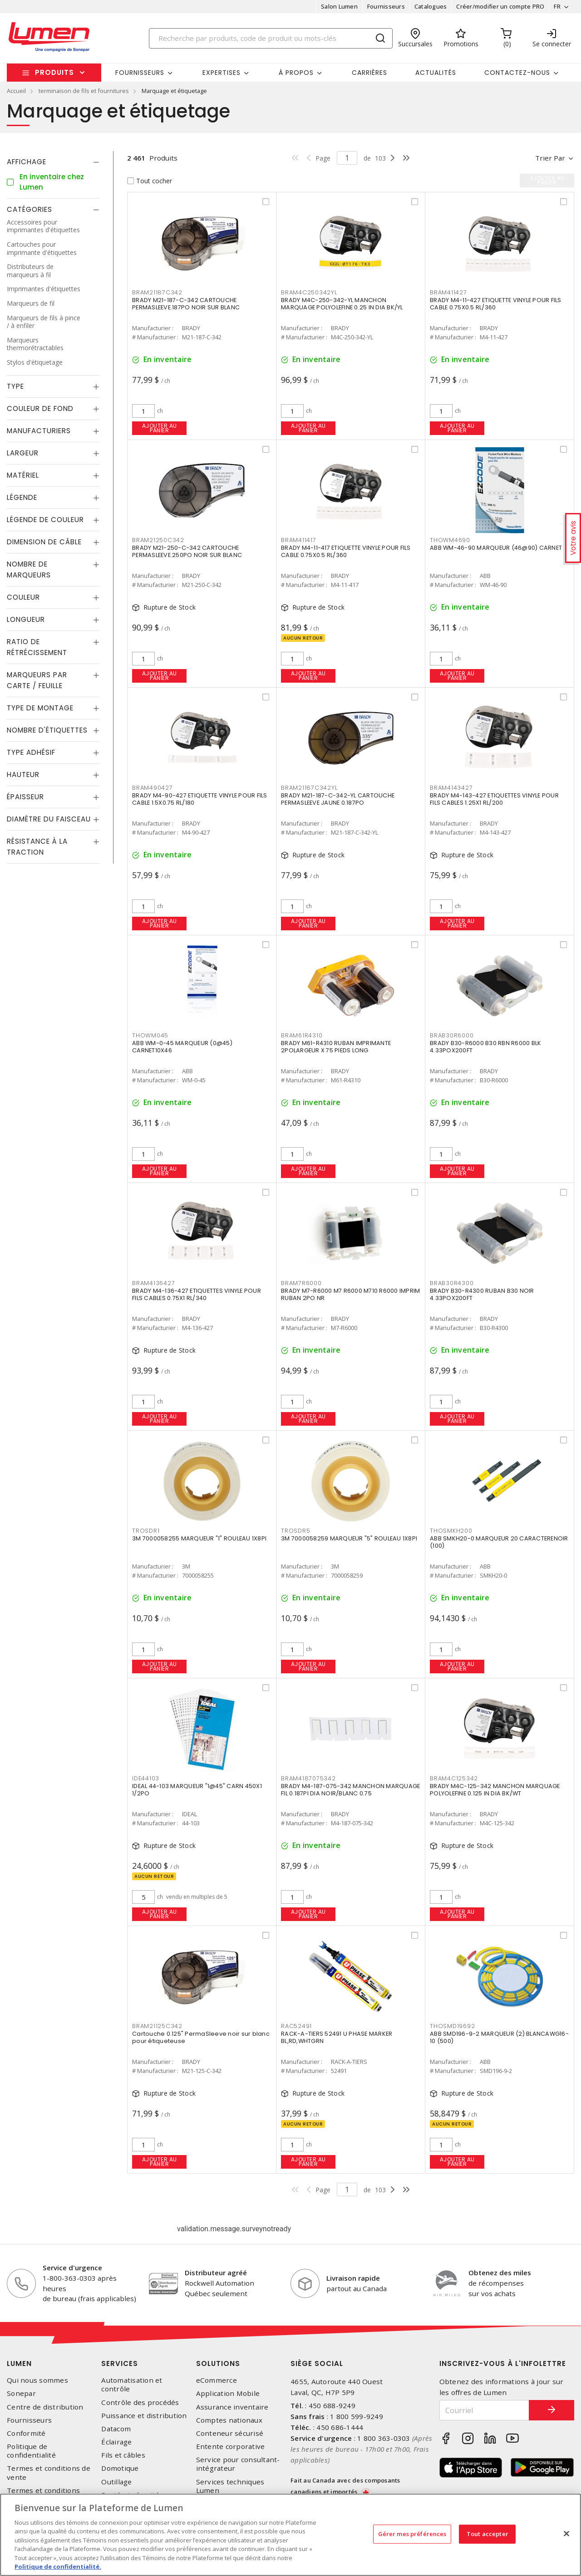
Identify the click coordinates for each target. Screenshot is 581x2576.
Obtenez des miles (499, 2272)
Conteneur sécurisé (230, 2433)
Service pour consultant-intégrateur (238, 2464)
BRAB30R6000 (451, 1035)
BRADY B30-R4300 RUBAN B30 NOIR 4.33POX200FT (482, 1294)
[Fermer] (566, 2533)
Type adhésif (31, 752)
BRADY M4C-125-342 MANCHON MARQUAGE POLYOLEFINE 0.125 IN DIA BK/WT (495, 1789)
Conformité (26, 2433)
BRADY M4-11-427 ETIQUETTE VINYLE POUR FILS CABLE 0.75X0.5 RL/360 (495, 303)
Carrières (369, 72)
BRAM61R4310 (301, 1035)
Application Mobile (228, 2393)
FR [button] (557, 6)
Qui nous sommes (37, 2380)
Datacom (116, 2428)
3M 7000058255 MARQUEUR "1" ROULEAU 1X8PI (199, 1538)
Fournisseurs (386, 6)
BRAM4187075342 (308, 1778)
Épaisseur (25, 797)
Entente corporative (230, 2446)
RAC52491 (296, 2026)
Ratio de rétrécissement (37, 647)
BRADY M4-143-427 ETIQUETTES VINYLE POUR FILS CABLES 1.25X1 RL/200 (494, 799)
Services (119, 2363)
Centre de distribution (45, 2407)
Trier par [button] (550, 157)
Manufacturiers (39, 430)
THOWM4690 (450, 540)
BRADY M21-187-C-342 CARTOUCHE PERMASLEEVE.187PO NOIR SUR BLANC (186, 303)
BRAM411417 (298, 540)
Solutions (218, 2363)
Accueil (16, 91)
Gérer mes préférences (412, 2534)
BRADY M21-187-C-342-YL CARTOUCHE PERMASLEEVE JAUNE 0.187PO (337, 799)
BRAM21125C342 (157, 2026)
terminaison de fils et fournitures (84, 91)
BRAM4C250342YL (309, 292)
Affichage (26, 161)
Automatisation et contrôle (131, 2384)
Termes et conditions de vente (48, 2472)
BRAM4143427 (451, 788)
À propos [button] (296, 72)
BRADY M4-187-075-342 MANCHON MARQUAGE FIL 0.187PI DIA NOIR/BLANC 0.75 (350, 1789)
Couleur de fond (40, 408)
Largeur (23, 453)
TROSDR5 (295, 1531)
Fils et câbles (123, 2455)
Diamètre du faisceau (49, 819)
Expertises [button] (221, 72)
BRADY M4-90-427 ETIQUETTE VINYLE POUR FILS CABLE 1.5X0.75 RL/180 (199, 799)
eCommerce (216, 2380)
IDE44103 (145, 1778)
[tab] (53, 161)
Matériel (23, 475)
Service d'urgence (72, 2267)
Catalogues (430, 6)
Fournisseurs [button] (139, 72)
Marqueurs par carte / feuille (37, 680)
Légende (22, 497)
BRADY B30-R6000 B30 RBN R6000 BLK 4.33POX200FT (485, 1046)
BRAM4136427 (153, 1283)
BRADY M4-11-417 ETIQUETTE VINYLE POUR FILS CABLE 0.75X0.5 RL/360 (346, 551)
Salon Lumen (339, 6)
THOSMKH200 (451, 1531)
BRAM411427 (448, 292)
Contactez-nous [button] (517, 72)
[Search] (271, 38)
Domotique (119, 2468)
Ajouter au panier (159, 428)
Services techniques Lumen (230, 2486)
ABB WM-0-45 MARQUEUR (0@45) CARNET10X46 (182, 1046)
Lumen (19, 2363)
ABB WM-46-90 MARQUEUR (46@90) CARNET (496, 548)
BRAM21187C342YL (309, 788)
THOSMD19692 (452, 2026)
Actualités (435, 72)
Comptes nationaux (229, 2420)
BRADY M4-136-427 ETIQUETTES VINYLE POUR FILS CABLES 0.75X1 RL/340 (196, 1294)
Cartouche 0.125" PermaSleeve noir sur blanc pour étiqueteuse (201, 2037)
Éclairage (116, 2442)
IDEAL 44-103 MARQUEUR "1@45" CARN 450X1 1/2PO (197, 1789)
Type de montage (40, 708)
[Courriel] (484, 2410)
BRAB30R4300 (451, 1283)
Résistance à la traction (37, 846)
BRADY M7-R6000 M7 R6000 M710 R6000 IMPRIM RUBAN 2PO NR (350, 1294)
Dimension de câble (44, 542)
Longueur (26, 619)
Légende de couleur (45, 519)
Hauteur (23, 774)
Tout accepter (487, 2534)
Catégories (29, 209)
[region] (290, 2534)
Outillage (116, 2482)
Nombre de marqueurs (29, 569)
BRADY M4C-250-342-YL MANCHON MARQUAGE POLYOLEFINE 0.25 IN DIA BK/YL (342, 303)
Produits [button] (54, 72)
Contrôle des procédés (140, 2402)
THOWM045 (150, 1035)
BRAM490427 (152, 788)
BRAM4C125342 (454, 1778)
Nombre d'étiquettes (47, 730)
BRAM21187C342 (157, 292)
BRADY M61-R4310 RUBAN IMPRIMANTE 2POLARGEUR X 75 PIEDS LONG (336, 1046)
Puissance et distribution (144, 2415)
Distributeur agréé (216, 2272)
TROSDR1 (145, 1531)
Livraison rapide (353, 2278)
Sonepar (21, 2393)
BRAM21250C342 (158, 540)
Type (15, 386)
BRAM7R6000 (301, 1283)
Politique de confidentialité (31, 2450)
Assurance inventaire (232, 2407)
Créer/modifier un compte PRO (500, 6)
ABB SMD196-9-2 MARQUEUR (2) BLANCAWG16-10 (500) (499, 2037)
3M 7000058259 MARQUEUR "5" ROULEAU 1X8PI (349, 1538)
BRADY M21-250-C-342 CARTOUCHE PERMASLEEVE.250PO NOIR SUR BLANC (187, 551)
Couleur (23, 597)
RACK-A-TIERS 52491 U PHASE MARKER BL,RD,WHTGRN (336, 2037)
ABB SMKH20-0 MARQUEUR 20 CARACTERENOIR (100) (499, 1542)
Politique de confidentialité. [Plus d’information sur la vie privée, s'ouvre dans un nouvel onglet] (58, 2566)
